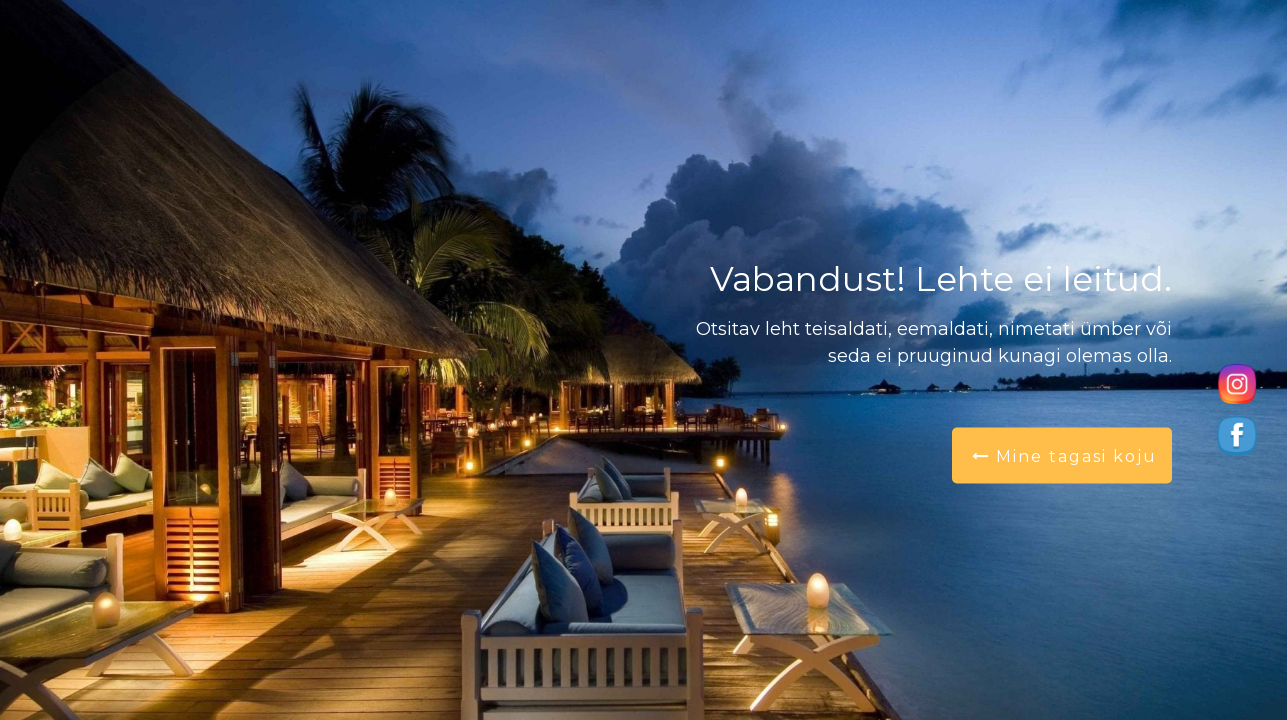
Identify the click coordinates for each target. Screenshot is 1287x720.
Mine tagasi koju (1064, 456)
